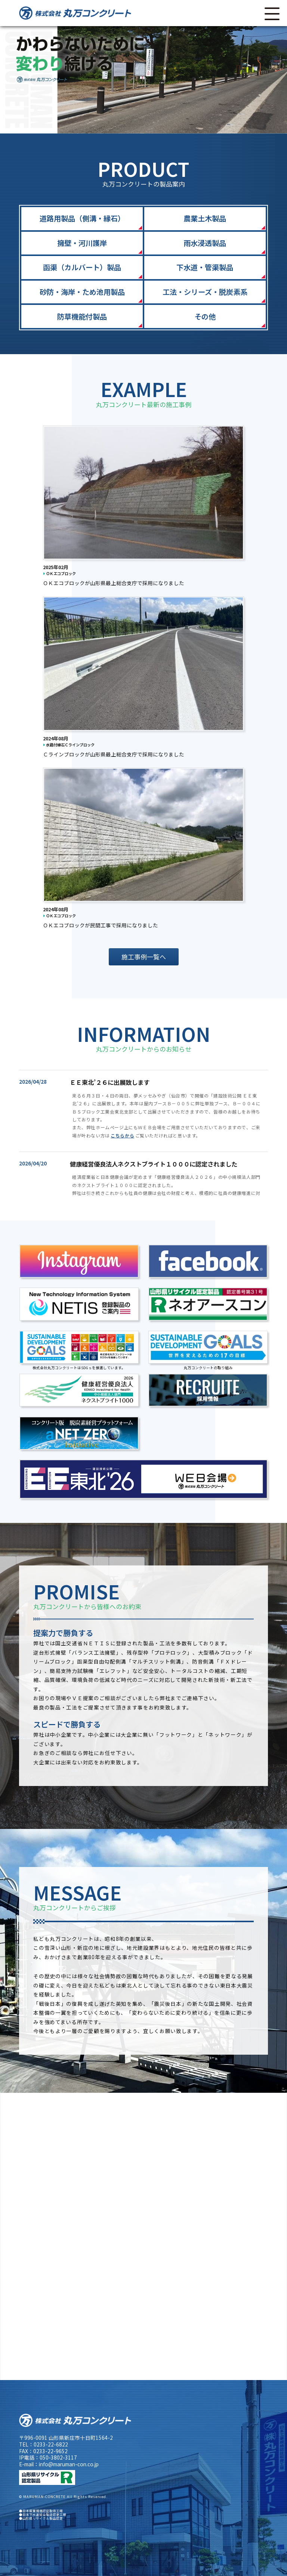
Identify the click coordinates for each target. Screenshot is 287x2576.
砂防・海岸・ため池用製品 (82, 292)
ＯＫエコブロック (59, 573)
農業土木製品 (204, 218)
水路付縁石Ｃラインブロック (69, 744)
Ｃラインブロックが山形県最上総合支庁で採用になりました (113, 754)
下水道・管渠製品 (204, 267)
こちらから (122, 1135)
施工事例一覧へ (143, 956)
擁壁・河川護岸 (82, 243)
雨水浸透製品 (204, 243)
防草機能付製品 (82, 316)
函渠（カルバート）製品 (82, 267)
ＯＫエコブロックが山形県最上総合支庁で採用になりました (113, 583)
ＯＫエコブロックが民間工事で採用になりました (100, 925)
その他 (205, 316)
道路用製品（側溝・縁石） (82, 218)
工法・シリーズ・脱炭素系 (205, 292)
